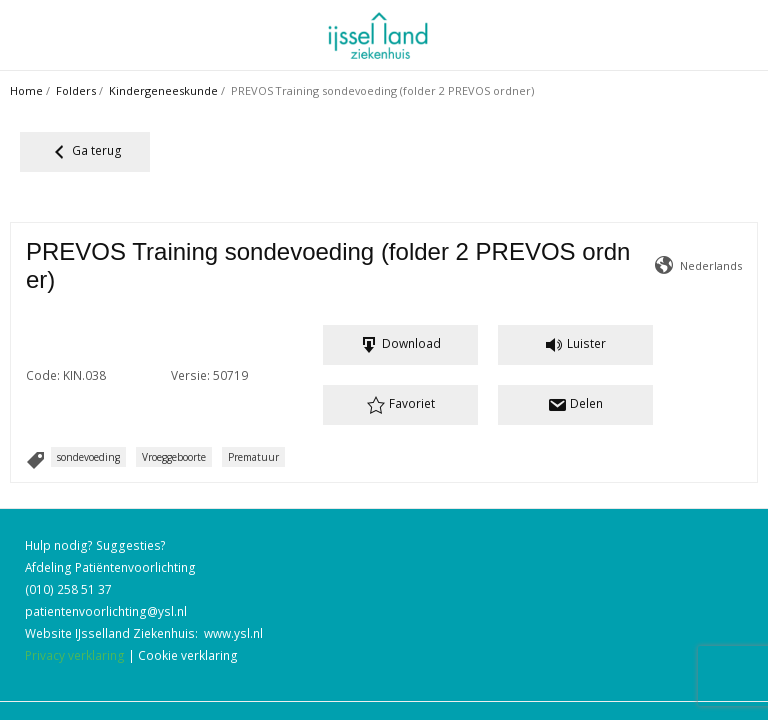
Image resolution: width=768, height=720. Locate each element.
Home (26, 90)
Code (41, 316)
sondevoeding (88, 419)
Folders (76, 90)
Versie (683, 316)
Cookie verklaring (188, 633)
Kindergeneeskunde (163, 90)
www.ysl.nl (233, 611)
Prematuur (253, 419)
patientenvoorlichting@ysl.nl (106, 589)
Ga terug (85, 152)
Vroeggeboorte (174, 419)
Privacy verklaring (75, 633)
